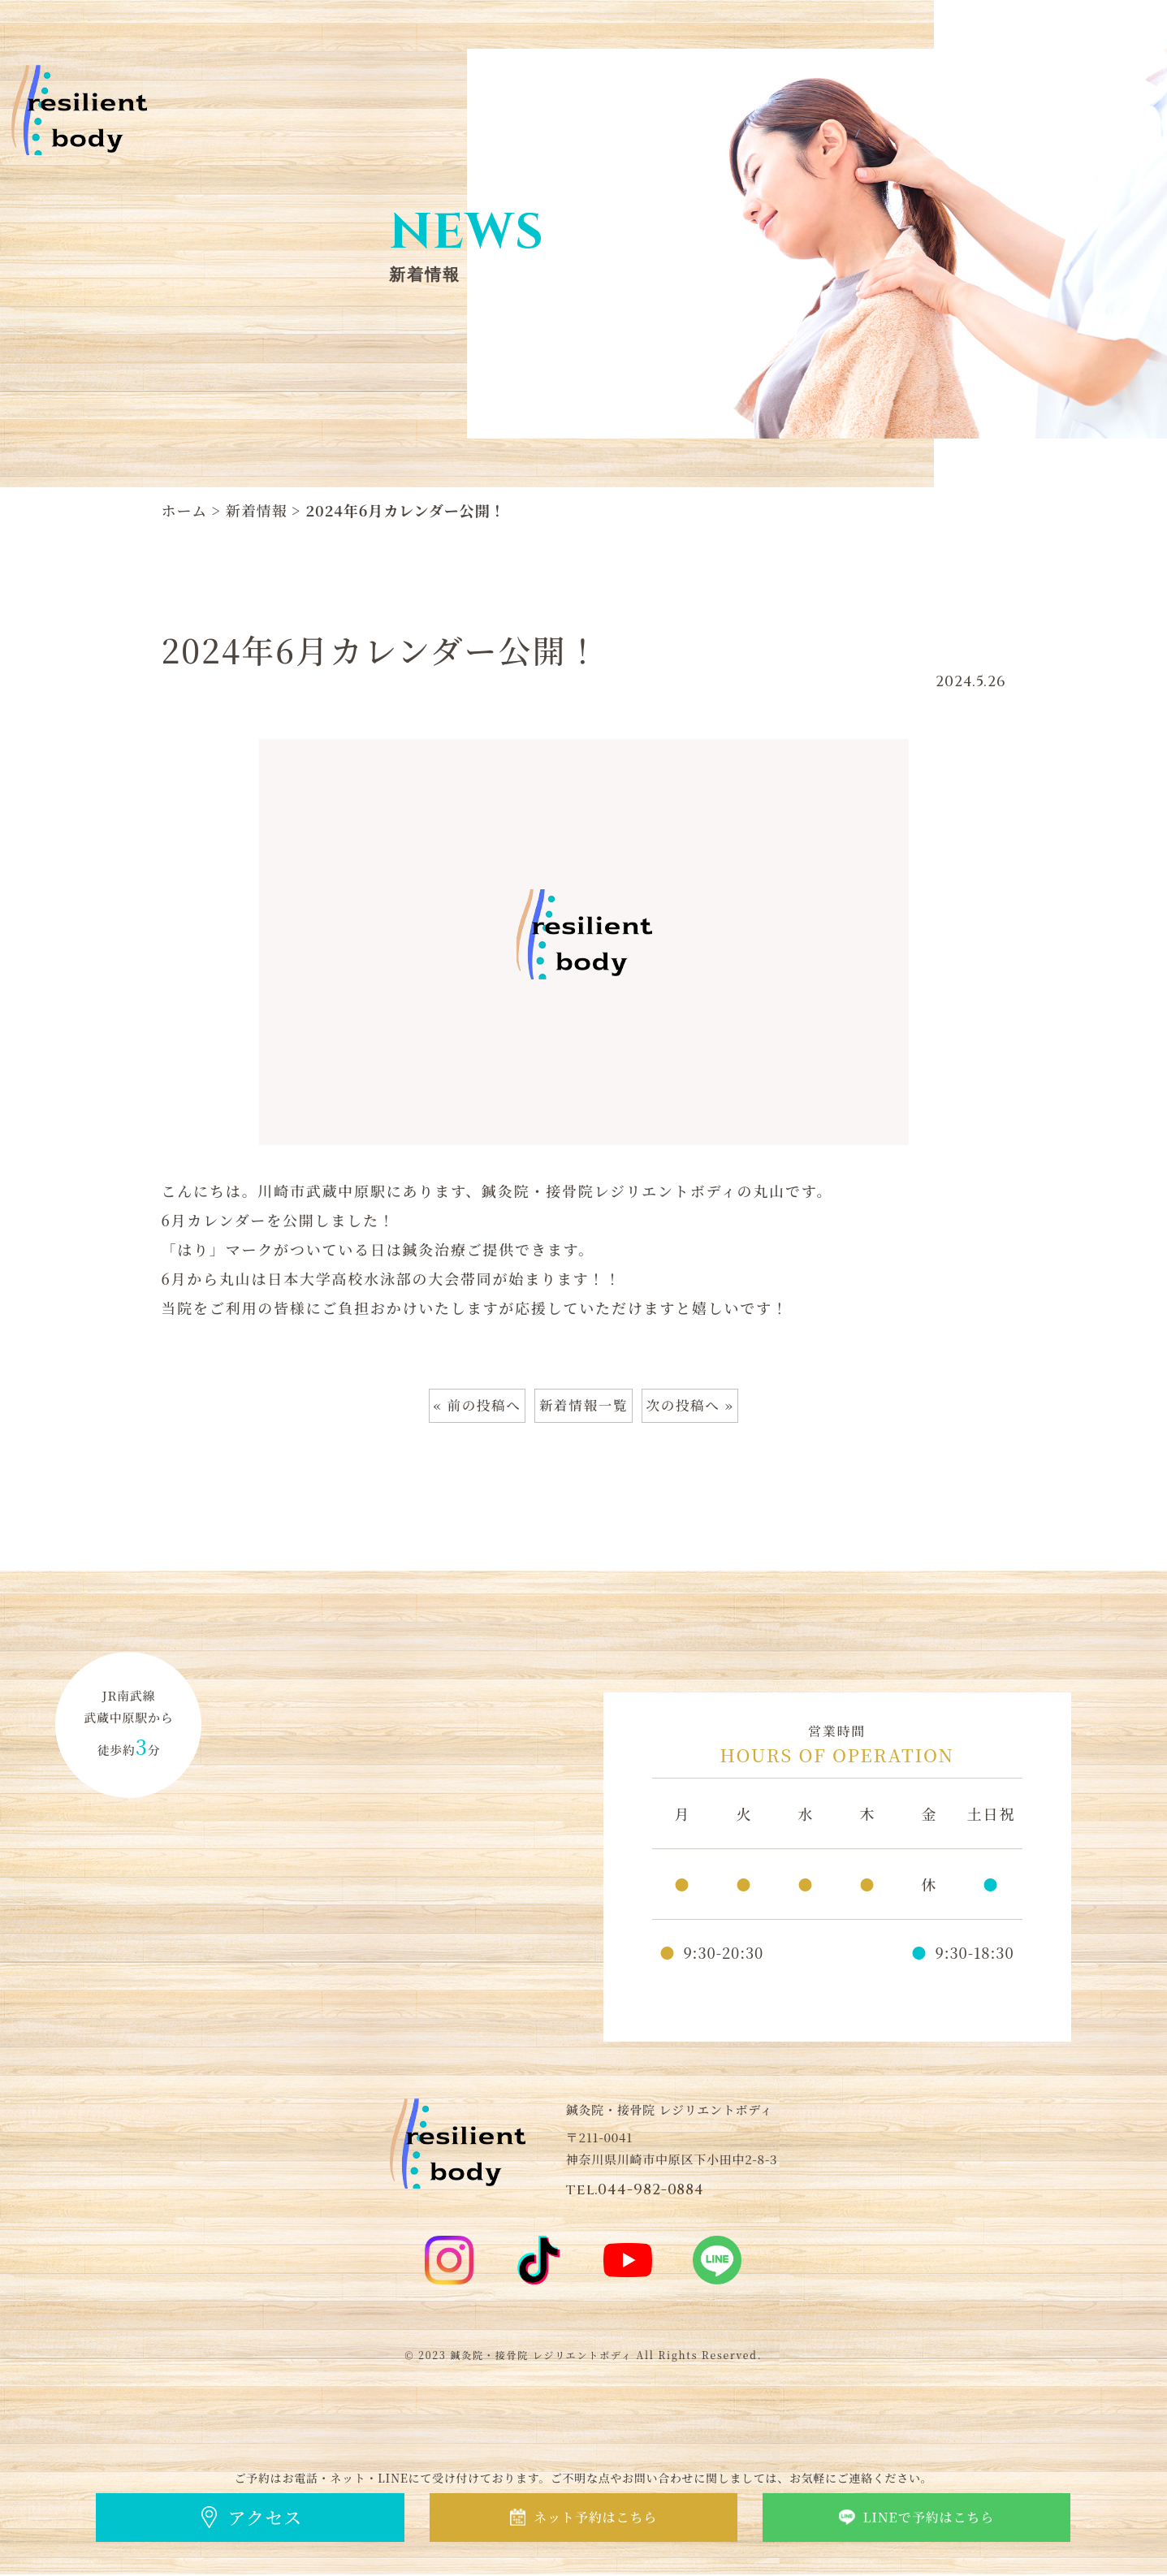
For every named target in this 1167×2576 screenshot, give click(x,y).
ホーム (185, 510)
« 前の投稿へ (469, 1406)
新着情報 (256, 510)
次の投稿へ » (697, 1406)
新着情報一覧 (583, 1406)
